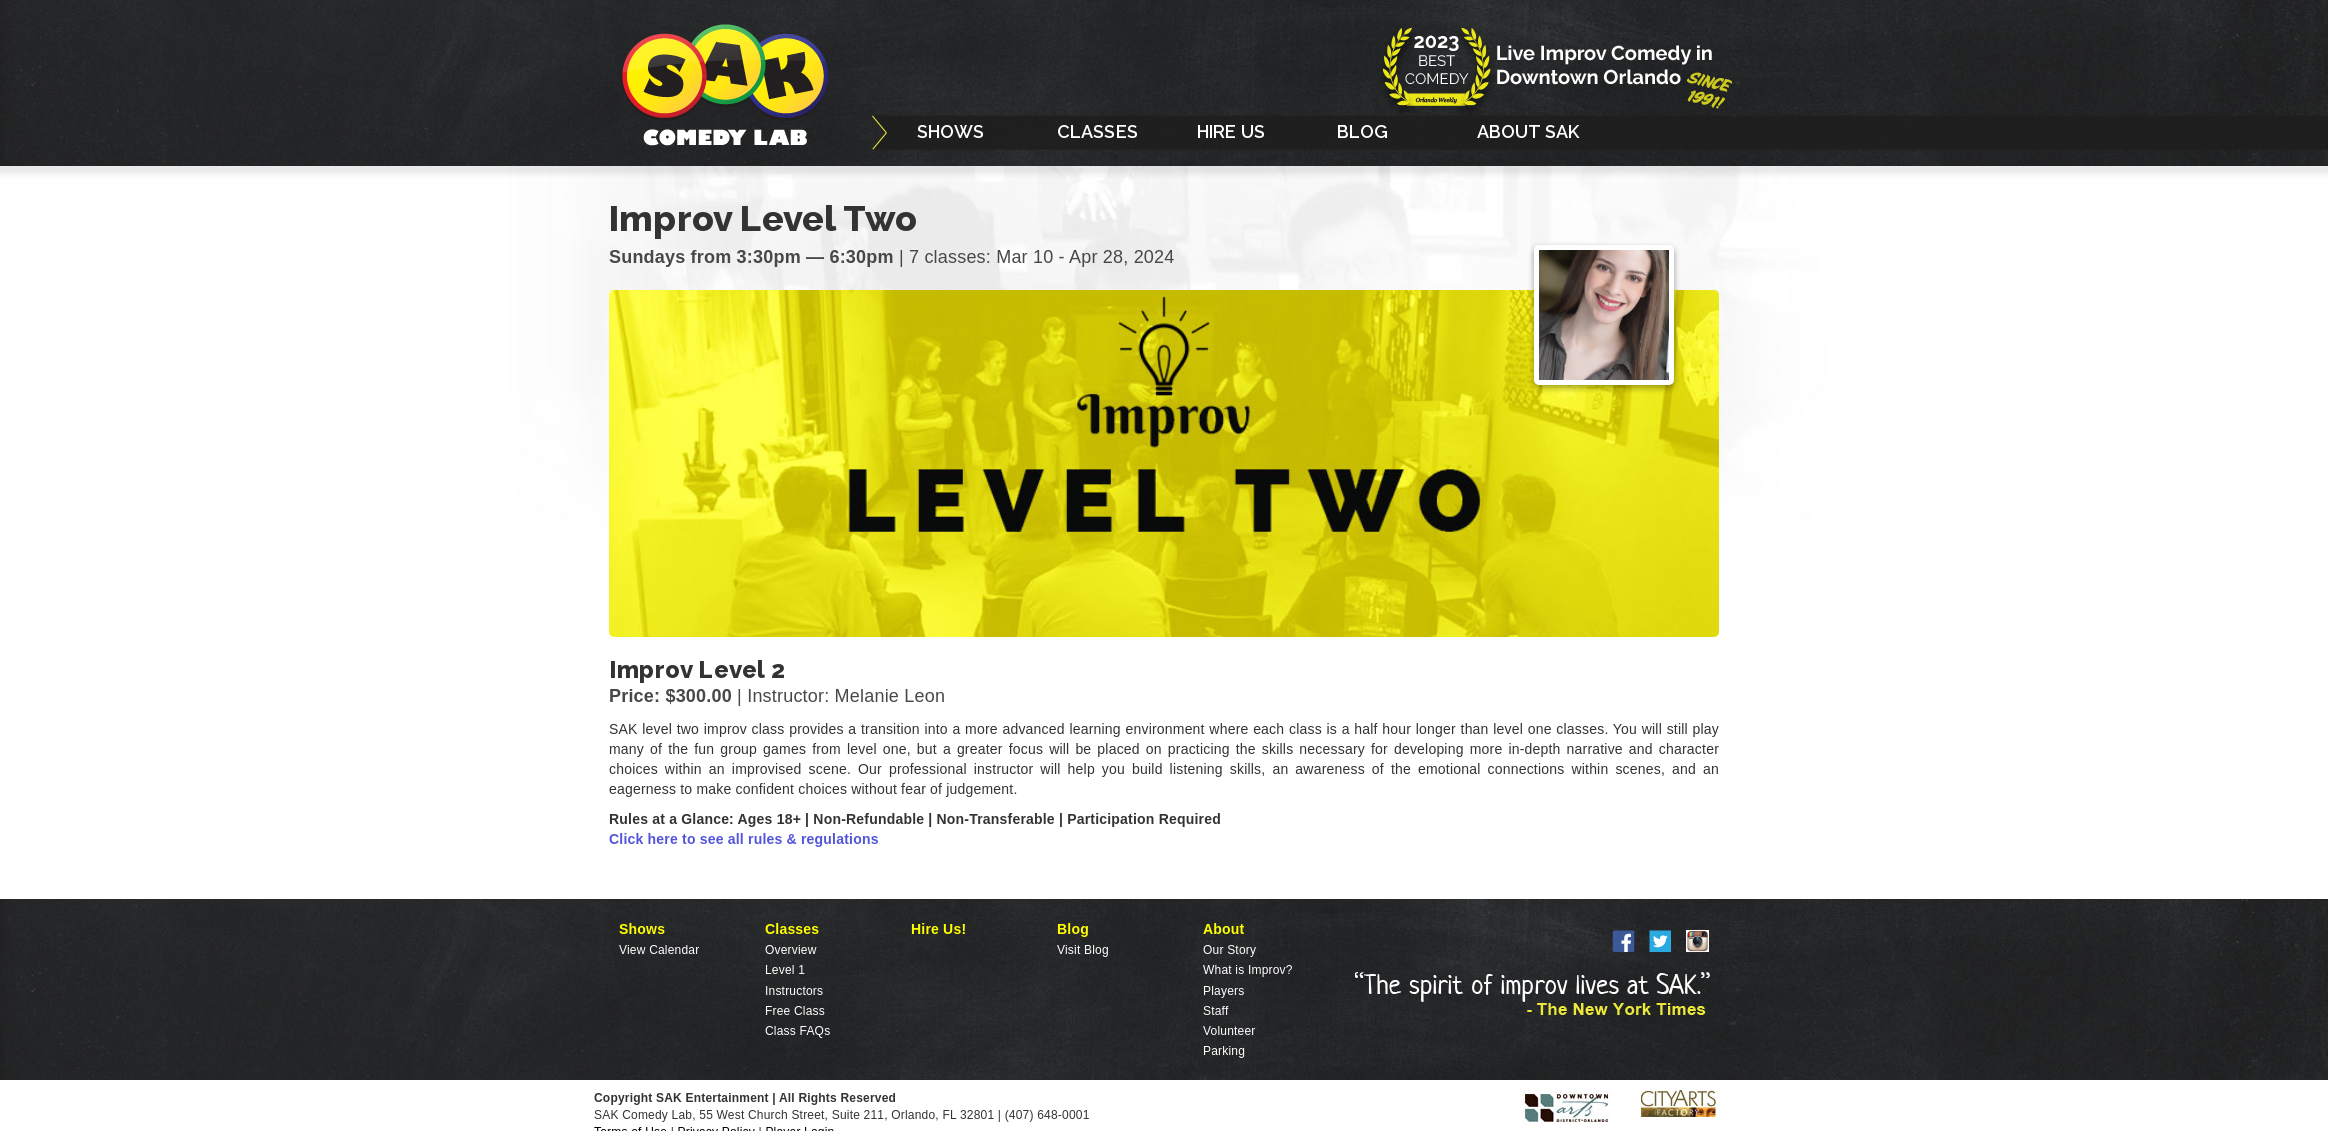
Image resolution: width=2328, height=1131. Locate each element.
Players (1223, 991)
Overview (791, 950)
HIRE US (1231, 131)
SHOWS (951, 131)
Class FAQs (797, 1031)
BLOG (1363, 131)
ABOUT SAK (1528, 131)
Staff (1215, 1011)
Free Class (795, 1011)
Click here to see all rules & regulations (744, 839)
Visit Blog (1083, 950)
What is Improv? (1248, 970)
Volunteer (1229, 1031)
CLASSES (1097, 131)
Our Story (1229, 950)
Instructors (794, 991)
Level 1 (785, 970)
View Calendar (659, 950)
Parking (1224, 1051)
